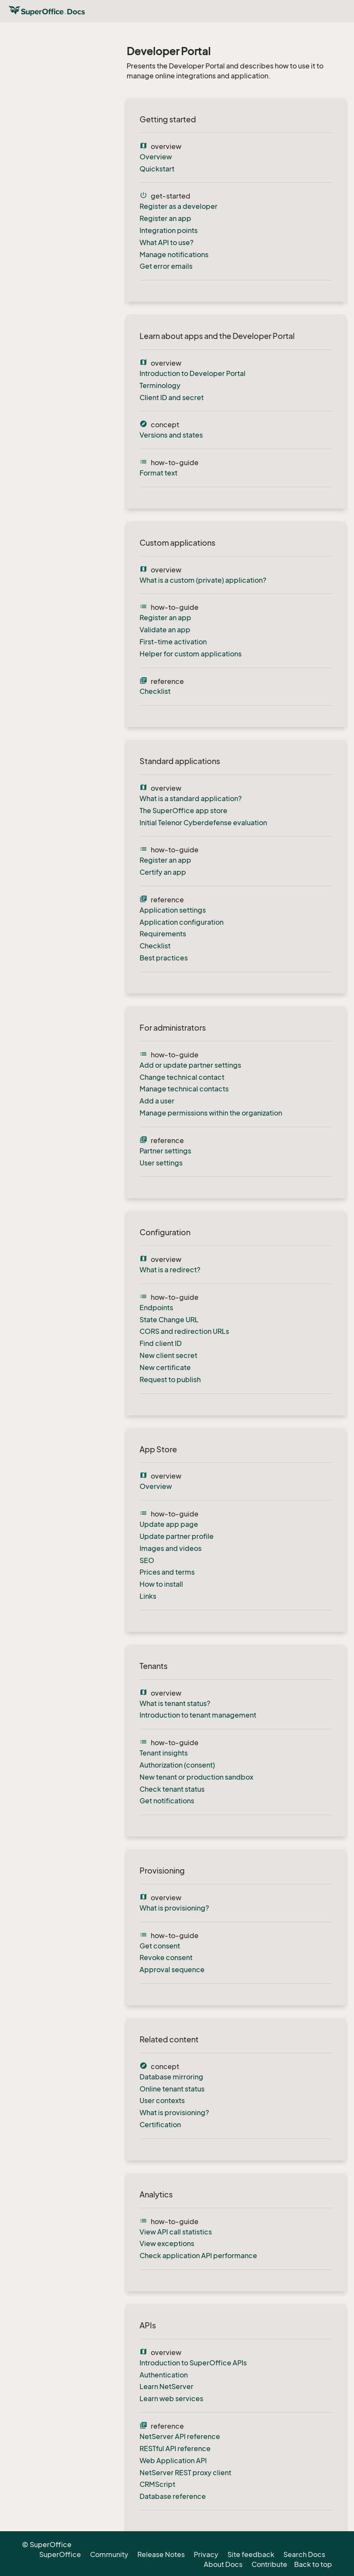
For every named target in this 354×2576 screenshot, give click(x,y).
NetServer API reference (180, 2436)
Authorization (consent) (177, 1765)
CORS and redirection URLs (184, 1331)
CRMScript (157, 2484)
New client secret (168, 1355)
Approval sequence (172, 1969)
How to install (161, 1584)
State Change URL (169, 1319)
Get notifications (167, 1800)
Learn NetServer (166, 2386)
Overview (156, 156)
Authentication (164, 2375)
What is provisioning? (174, 1908)
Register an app (165, 218)
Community (109, 2554)
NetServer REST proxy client (185, 2472)
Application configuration (182, 922)
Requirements (163, 933)
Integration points (169, 230)
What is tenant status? (175, 1703)
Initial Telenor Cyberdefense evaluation (203, 822)
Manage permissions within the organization (211, 1113)
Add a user (157, 1101)
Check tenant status (172, 1789)
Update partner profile (177, 1536)
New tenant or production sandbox (196, 1777)
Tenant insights (164, 1753)
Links (148, 1596)
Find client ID (161, 1343)
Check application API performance (198, 2255)
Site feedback (250, 2554)
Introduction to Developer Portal (192, 373)
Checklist (155, 691)
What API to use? (166, 242)
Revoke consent (166, 1957)
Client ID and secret (172, 397)
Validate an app (165, 629)
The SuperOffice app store (183, 810)
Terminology (160, 385)
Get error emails (166, 266)
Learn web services (171, 2398)
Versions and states (171, 435)
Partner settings (165, 1151)
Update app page (169, 1524)
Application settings (173, 910)
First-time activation (173, 641)
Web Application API (173, 2460)
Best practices (164, 958)
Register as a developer (178, 206)
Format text (158, 473)
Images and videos (171, 1548)
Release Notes (161, 2554)
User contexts (162, 2100)
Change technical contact (182, 1077)
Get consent (160, 1946)
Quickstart (157, 169)
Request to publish (170, 1379)
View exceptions (167, 2243)
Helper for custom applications (191, 653)
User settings (161, 1163)
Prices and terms (167, 1572)
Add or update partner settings (190, 1065)
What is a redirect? (170, 1269)
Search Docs (304, 2554)
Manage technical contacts (184, 1088)
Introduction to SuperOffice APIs (193, 2362)
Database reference (173, 2496)
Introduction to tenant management (198, 1715)
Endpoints (156, 1307)
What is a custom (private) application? (203, 580)
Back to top (313, 2564)
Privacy (206, 2554)
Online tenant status (172, 2089)
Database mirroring (171, 2077)
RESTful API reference (175, 2448)
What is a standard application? (191, 798)
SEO (147, 1560)
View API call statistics (176, 2232)
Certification (160, 2124)
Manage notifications (174, 254)
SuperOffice (60, 2554)
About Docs (223, 2564)
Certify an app (163, 872)
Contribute (269, 2564)
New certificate (165, 1367)
